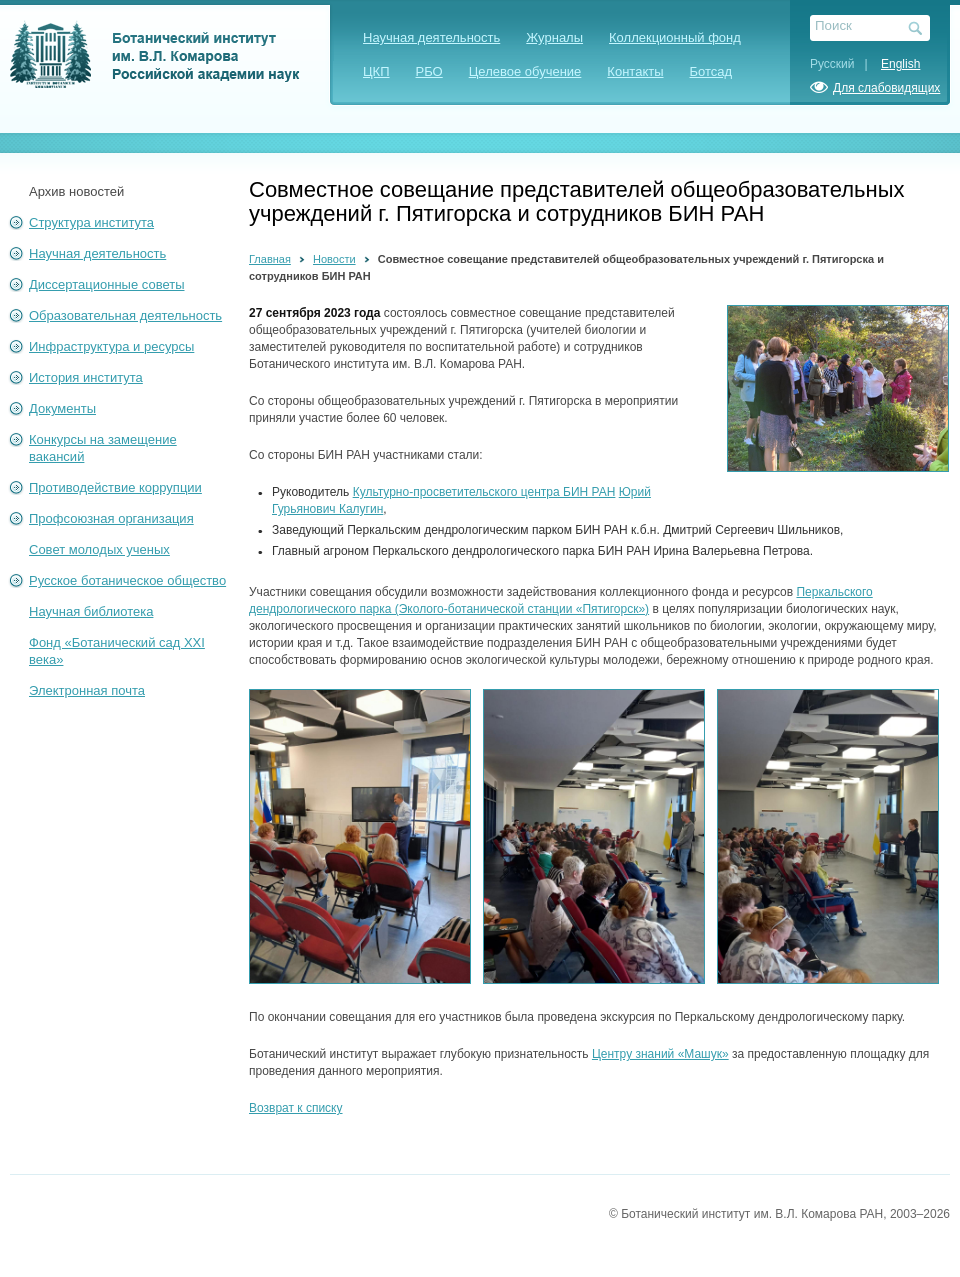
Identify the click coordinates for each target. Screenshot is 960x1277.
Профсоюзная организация (111, 518)
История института (86, 377)
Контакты (635, 71)
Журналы (554, 37)
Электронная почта (87, 690)
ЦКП (376, 71)
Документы (62, 408)
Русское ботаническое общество (127, 580)
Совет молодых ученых (99, 549)
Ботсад (711, 71)
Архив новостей (76, 191)
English (900, 64)
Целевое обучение (525, 71)
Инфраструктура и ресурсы (111, 346)
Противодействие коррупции (115, 487)
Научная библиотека (91, 611)
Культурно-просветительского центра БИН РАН (484, 492)
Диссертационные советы (107, 284)
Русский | (844, 64)
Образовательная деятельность (125, 315)
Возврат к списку (296, 1108)
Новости (334, 259)
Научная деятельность (431, 37)
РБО (429, 71)
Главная (270, 259)
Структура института (91, 222)
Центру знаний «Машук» (660, 1054)
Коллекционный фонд (675, 37)
